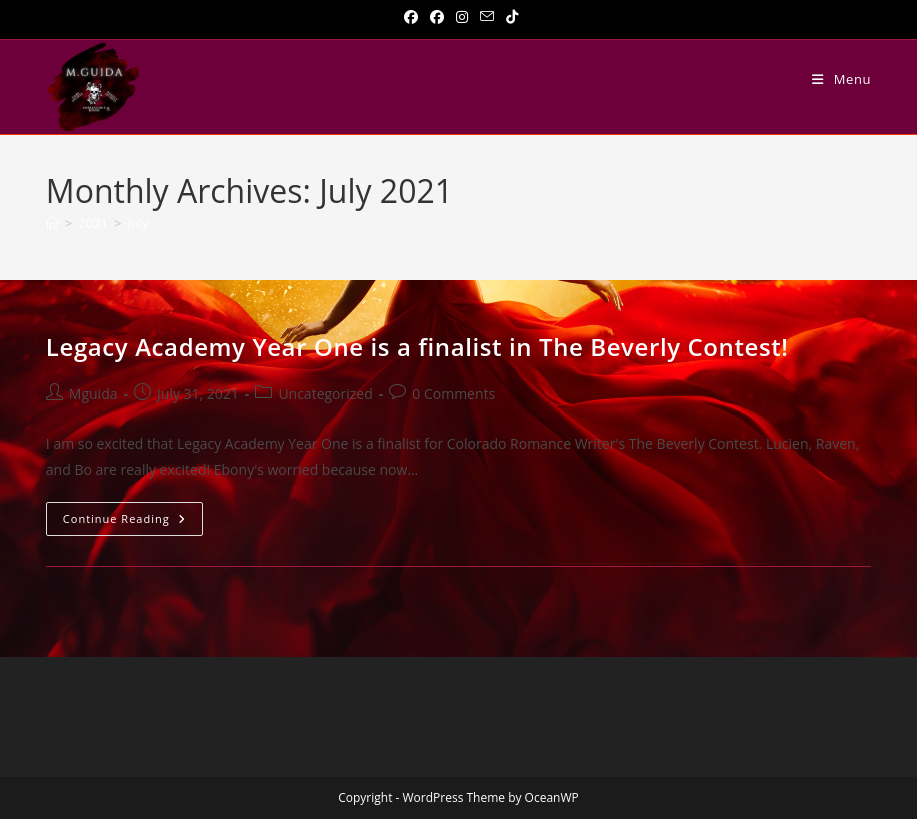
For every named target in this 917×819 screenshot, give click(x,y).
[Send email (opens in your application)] (487, 17)
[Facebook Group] (437, 17)
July (137, 223)
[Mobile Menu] (841, 79)
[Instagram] (462, 17)
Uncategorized (325, 393)
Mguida (93, 393)
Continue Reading (133, 522)
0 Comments (453, 393)
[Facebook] (411, 17)
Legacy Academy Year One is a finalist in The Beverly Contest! (417, 346)
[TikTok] (509, 17)
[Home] (52, 223)
